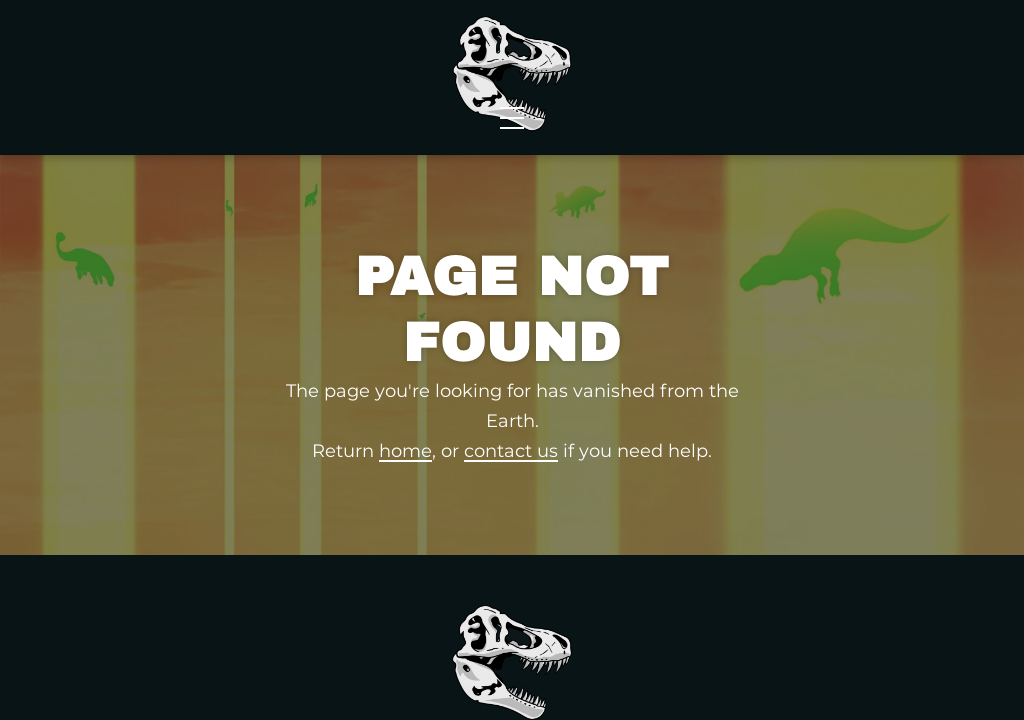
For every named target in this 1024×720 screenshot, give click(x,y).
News (345, 78)
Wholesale (208, 78)
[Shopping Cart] (969, 52)
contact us (511, 531)
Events (658, 78)
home (405, 531)
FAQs (888, 52)
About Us (779, 78)
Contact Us (922, 78)
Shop (71, 78)
